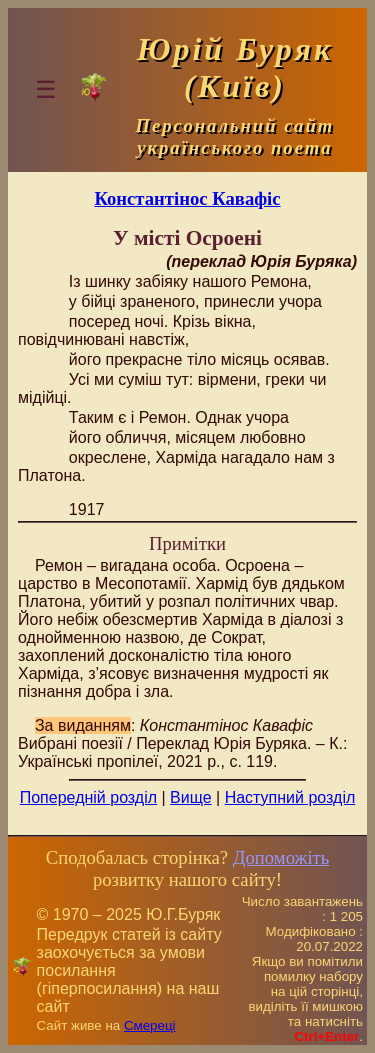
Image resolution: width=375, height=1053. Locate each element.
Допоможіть (281, 857)
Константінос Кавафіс (187, 198)
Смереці (150, 1025)
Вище (191, 797)
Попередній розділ (88, 797)
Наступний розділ (290, 797)
